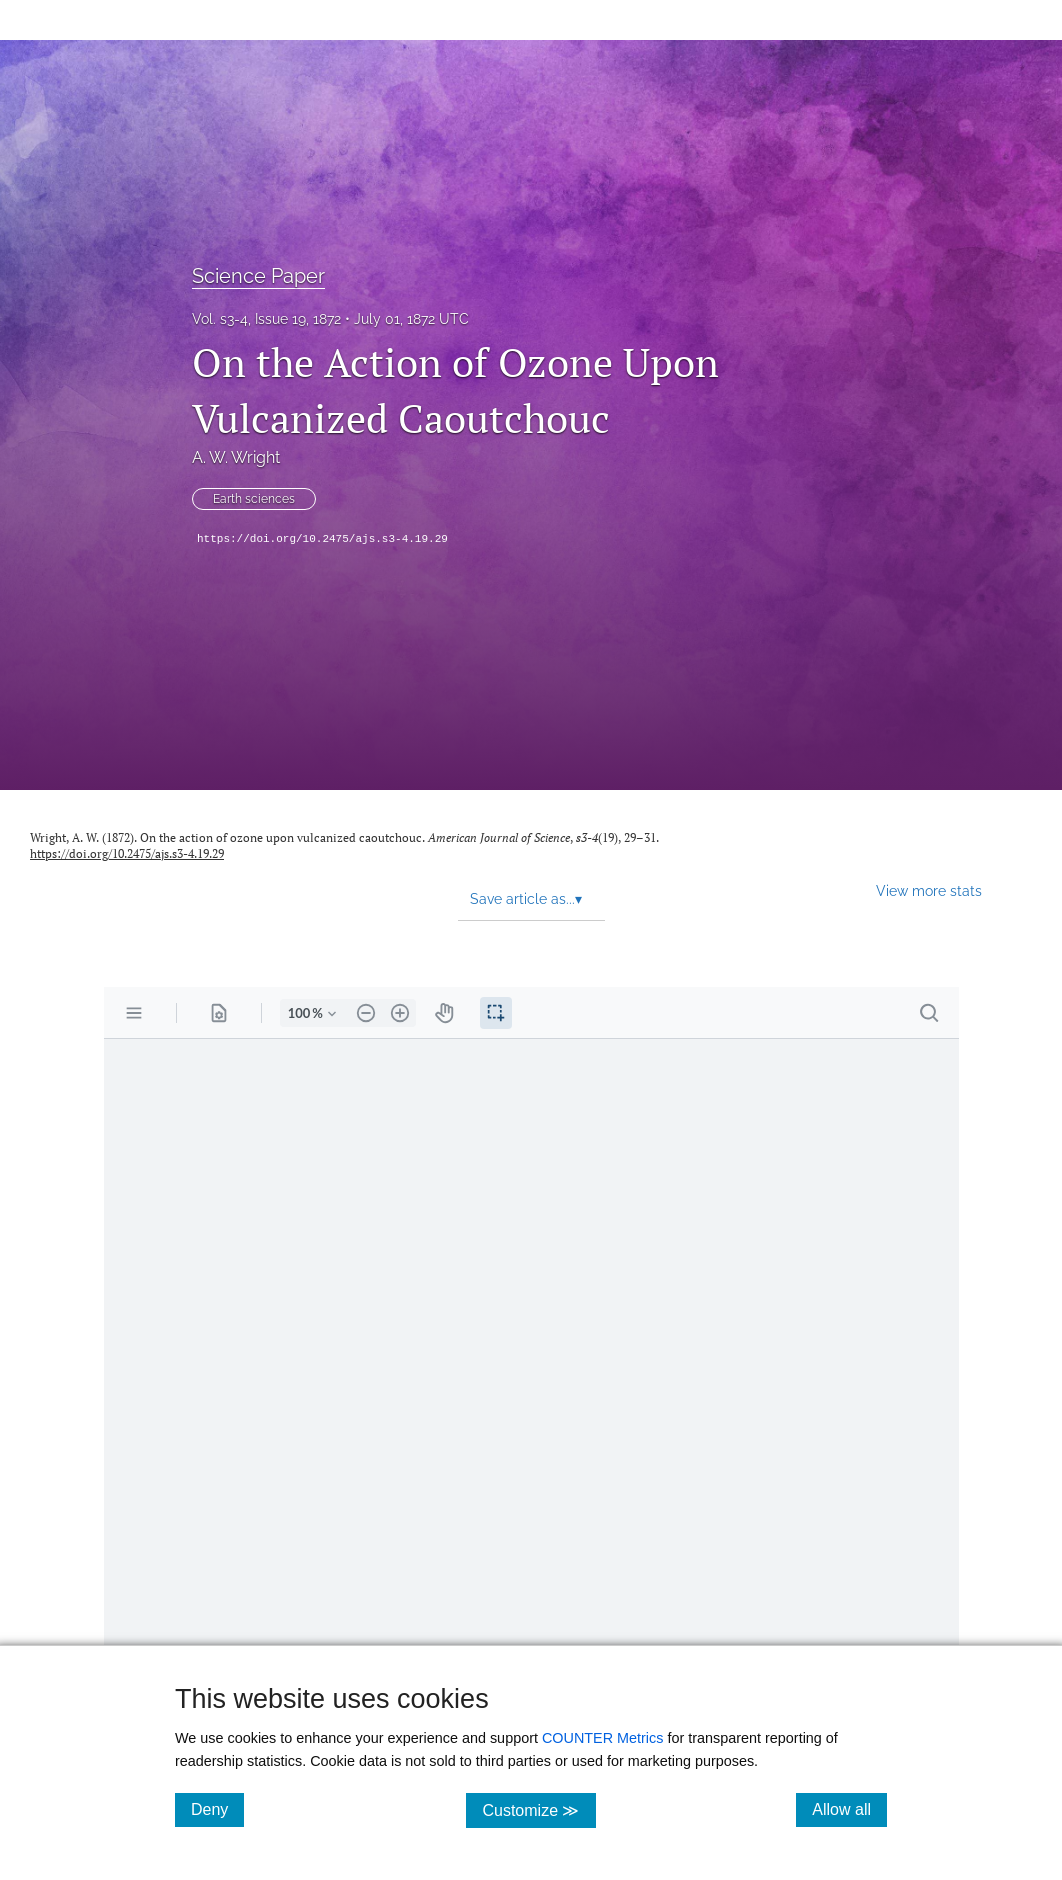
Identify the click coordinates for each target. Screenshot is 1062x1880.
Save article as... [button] (526, 899)
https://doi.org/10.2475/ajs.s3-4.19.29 (322, 539)
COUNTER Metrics (603, 1738)
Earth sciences (254, 499)
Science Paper (258, 276)
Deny (217, 1809)
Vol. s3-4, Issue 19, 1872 (266, 319)
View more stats (929, 890)
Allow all (849, 1809)
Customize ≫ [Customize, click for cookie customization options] (538, 1809)
